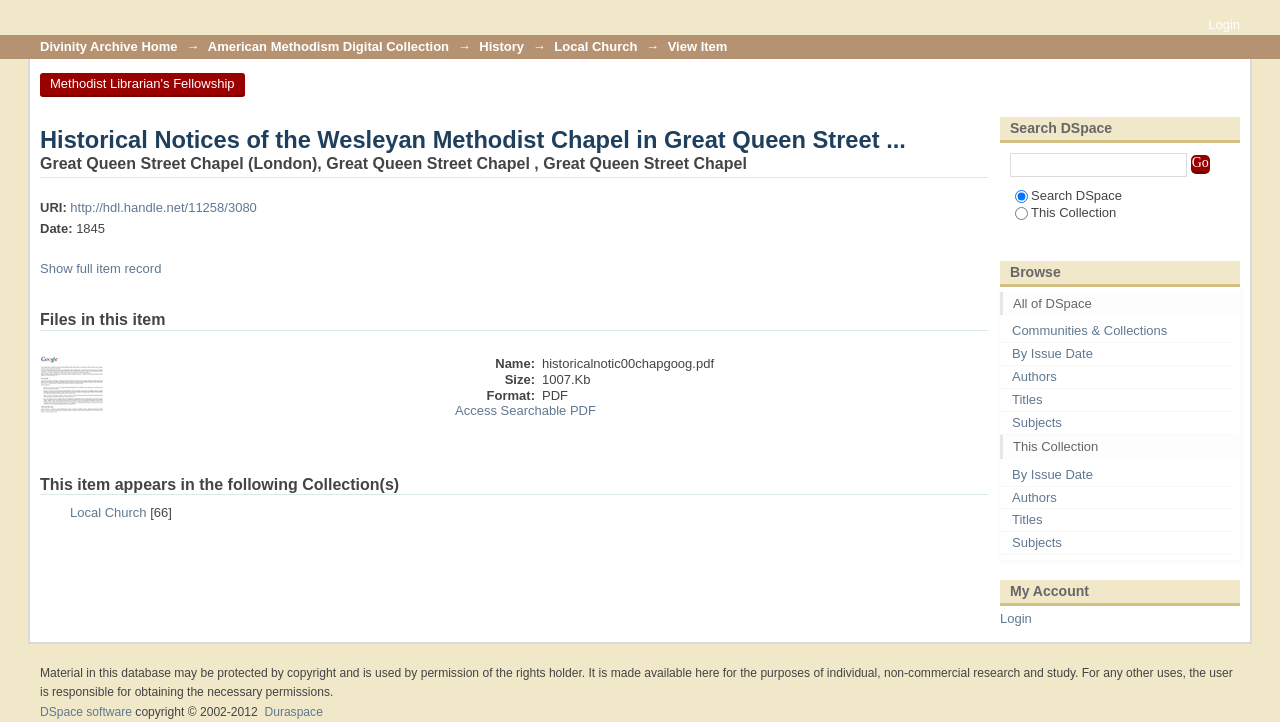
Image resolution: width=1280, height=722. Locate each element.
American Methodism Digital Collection (328, 46)
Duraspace (293, 712)
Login (1224, 24)
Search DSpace (1068, 195)
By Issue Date (1052, 353)
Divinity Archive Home (109, 46)
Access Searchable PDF (525, 410)
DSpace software (86, 712)
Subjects (1037, 422)
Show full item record (100, 268)
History (501, 46)
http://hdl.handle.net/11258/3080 (163, 207)
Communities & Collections (1089, 330)
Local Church (595, 46)
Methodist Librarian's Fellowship (142, 83)
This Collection (1065, 212)
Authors (1034, 376)
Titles (1027, 399)
